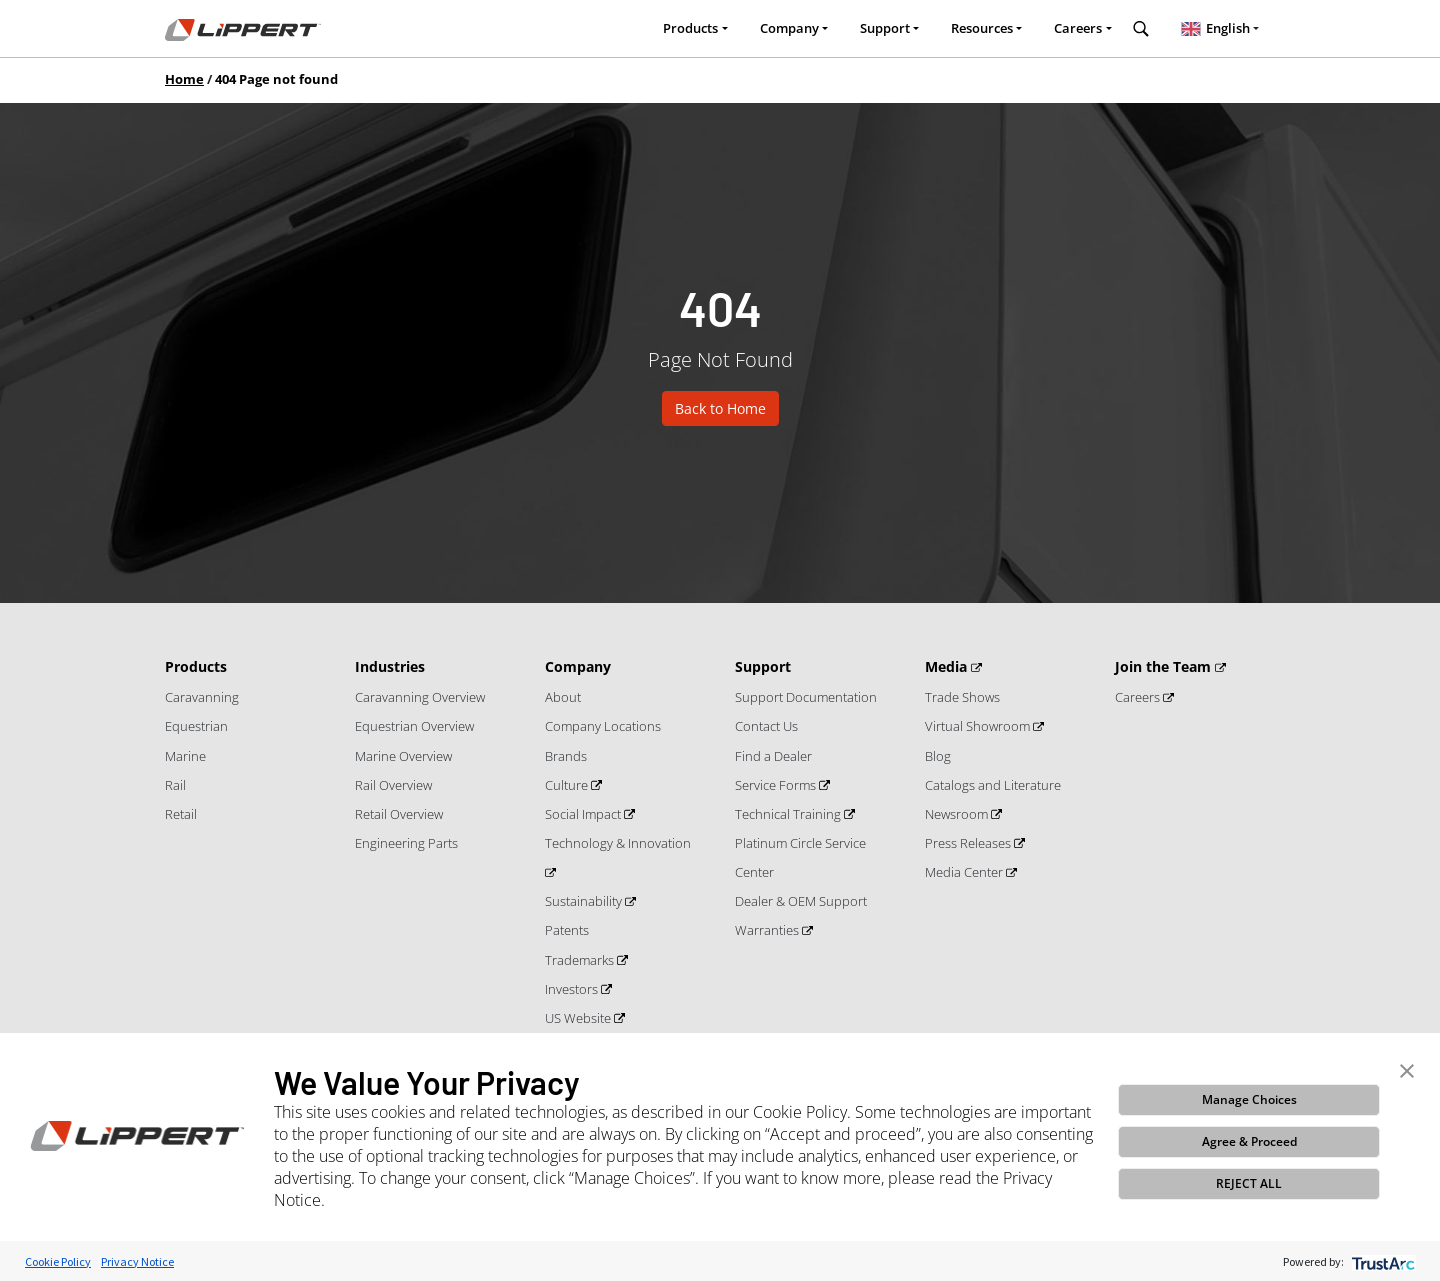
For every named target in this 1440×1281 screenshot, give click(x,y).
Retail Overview (399, 814)
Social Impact (584, 814)
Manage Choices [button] (1249, 1099)
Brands (566, 756)
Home (184, 79)
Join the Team (1165, 666)
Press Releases (969, 843)
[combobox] (1220, 29)
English (1213, 28)
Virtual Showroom (979, 726)
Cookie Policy (58, 1261)
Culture (568, 785)
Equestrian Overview (414, 726)
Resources (982, 28)
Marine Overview (403, 756)
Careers (1078, 28)
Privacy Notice (137, 1261)
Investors (573, 989)
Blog (938, 756)
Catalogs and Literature (993, 785)
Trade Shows (962, 697)
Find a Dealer (773, 756)
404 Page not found (276, 79)
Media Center (965, 872)
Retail (181, 814)
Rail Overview (393, 785)
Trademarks (581, 960)
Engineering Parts (406, 843)
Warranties (768, 930)
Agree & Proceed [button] (1249, 1141)
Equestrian (196, 726)
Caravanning (202, 697)
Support (885, 28)
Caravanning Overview (420, 697)
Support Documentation (806, 697)
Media (948, 666)
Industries (390, 666)
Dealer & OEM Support (801, 901)
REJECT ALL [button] (1249, 1183)
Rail (175, 785)
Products (690, 28)
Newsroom (958, 814)
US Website (579, 1018)
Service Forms (777, 785)
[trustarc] (1381, 1261)
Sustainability (585, 901)
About (563, 697)
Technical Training (789, 814)
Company (789, 28)
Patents (567, 930)
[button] (1407, 1069)
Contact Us (766, 726)
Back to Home (720, 408)
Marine (185, 756)
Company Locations (603, 726)
